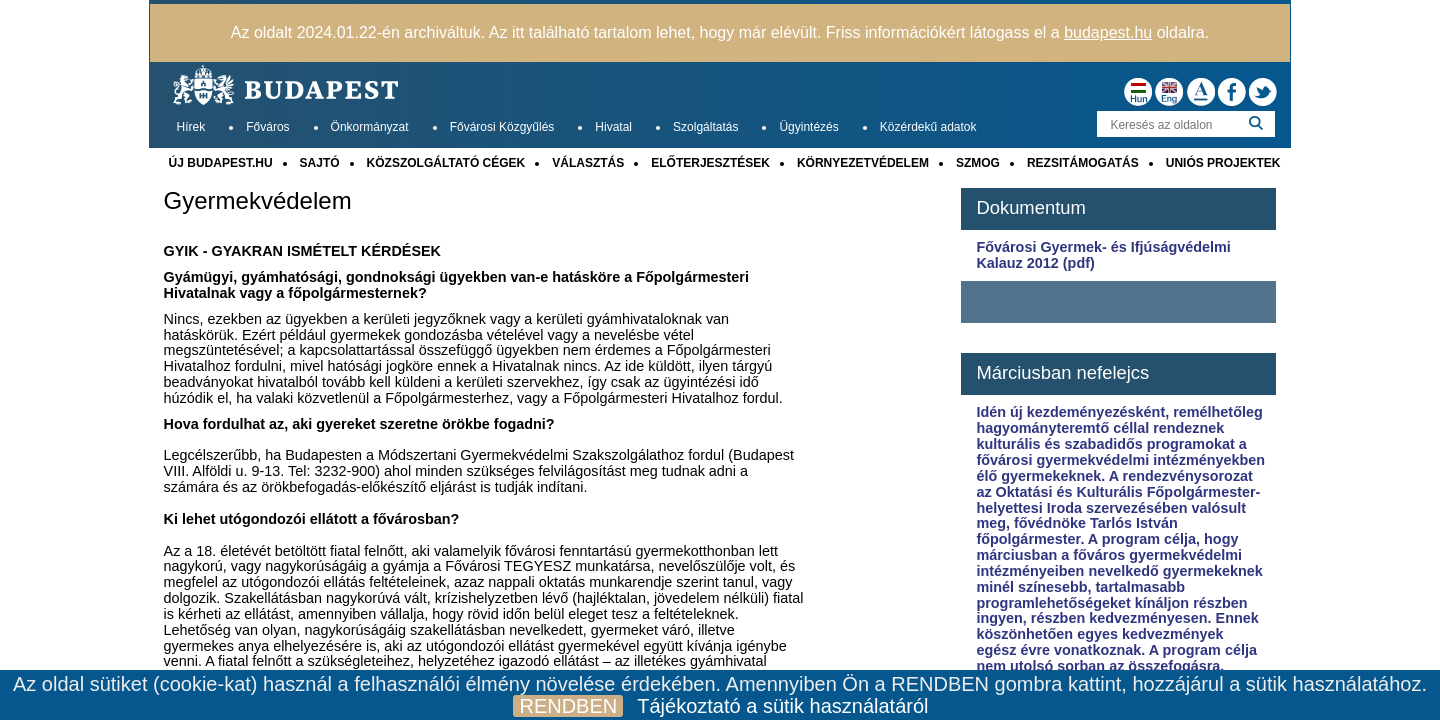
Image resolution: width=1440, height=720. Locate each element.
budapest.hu (1108, 32)
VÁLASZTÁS (588, 163)
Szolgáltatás (705, 127)
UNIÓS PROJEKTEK (1223, 163)
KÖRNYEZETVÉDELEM (863, 163)
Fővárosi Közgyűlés (502, 127)
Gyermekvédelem (258, 201)
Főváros (267, 127)
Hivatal (613, 127)
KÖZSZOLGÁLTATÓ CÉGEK (446, 163)
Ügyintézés (808, 127)
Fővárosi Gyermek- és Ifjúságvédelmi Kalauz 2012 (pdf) (1103, 255)
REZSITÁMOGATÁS (1083, 163)
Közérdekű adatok (928, 127)
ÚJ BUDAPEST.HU (221, 163)
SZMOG (978, 163)
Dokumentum (1030, 207)
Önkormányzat (370, 127)
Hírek (191, 127)
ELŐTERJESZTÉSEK (710, 163)
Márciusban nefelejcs (1062, 372)
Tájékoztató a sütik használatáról (782, 706)
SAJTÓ (320, 163)
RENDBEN (568, 706)
